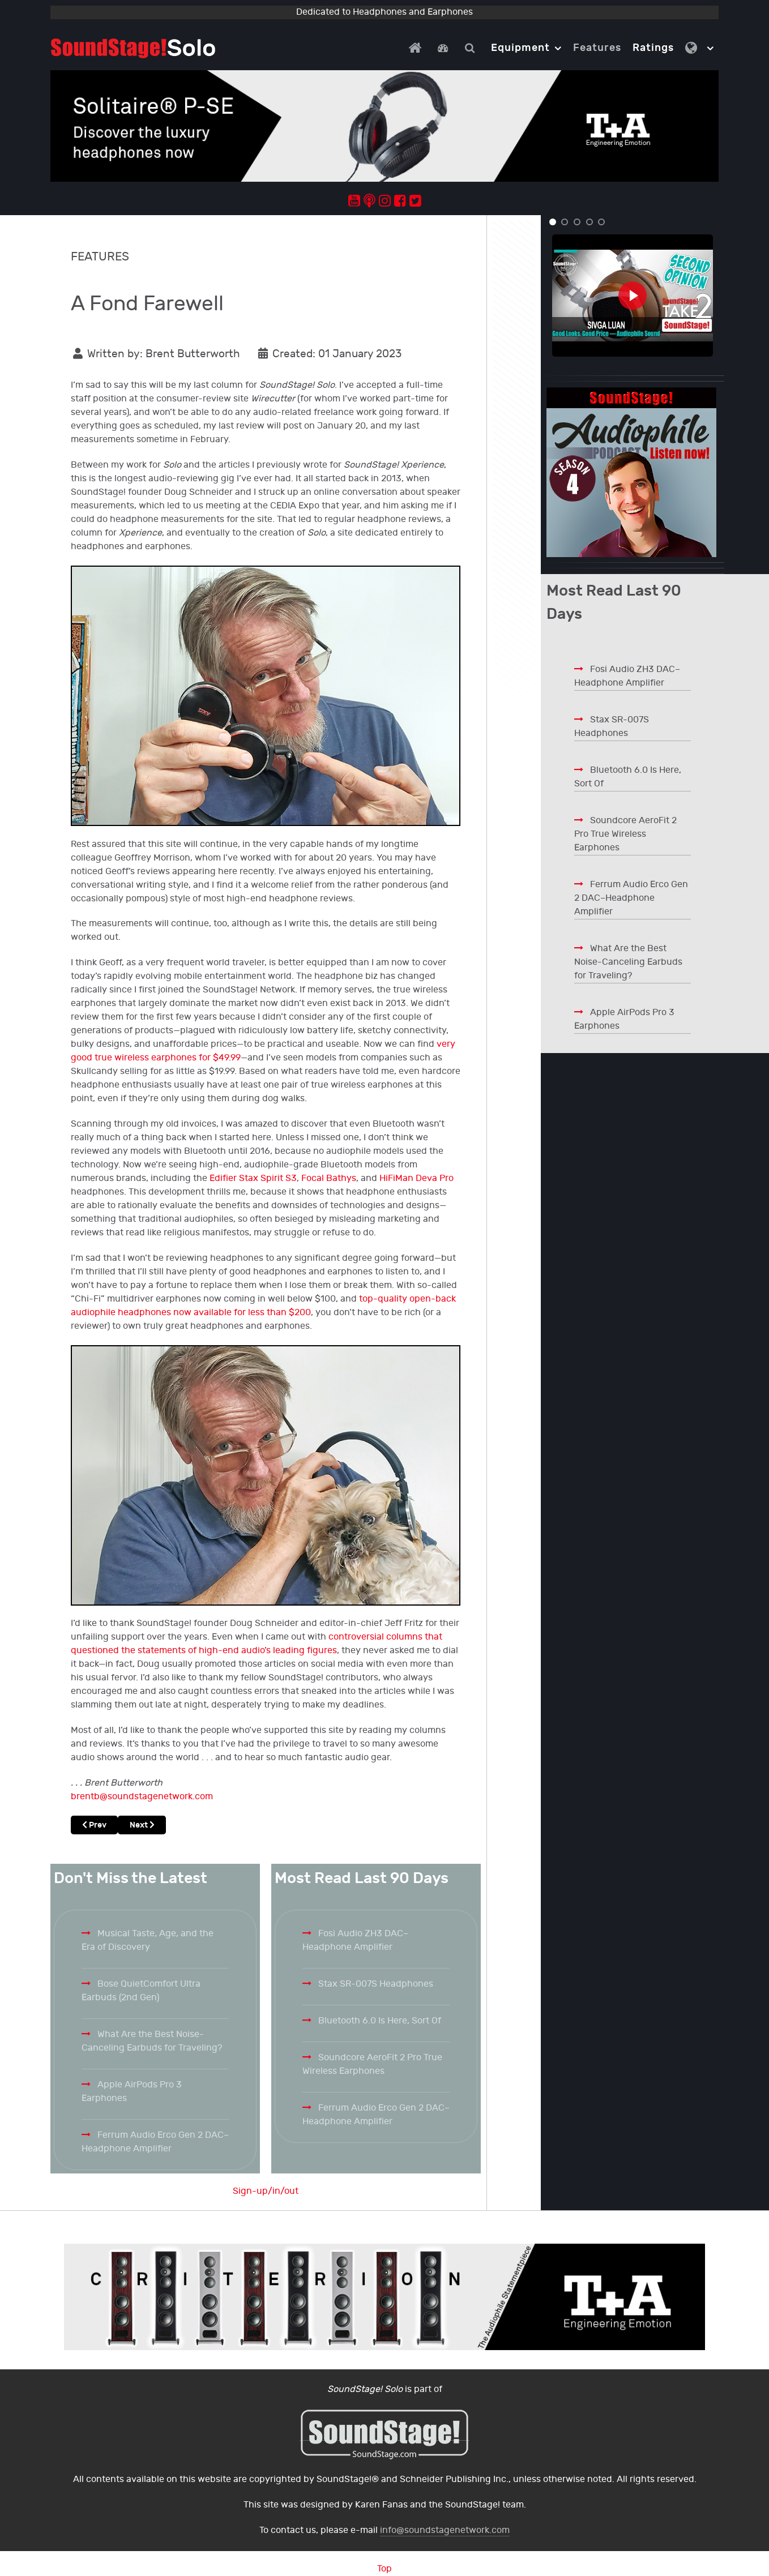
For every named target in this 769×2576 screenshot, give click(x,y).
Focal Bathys (328, 1178)
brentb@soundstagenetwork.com (142, 1796)
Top (384, 2569)
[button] (552, 222)
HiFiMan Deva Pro (416, 1178)
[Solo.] (133, 48)
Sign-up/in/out (265, 2191)
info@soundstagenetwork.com (445, 2530)
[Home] (417, 48)
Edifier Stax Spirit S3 (253, 1178)
